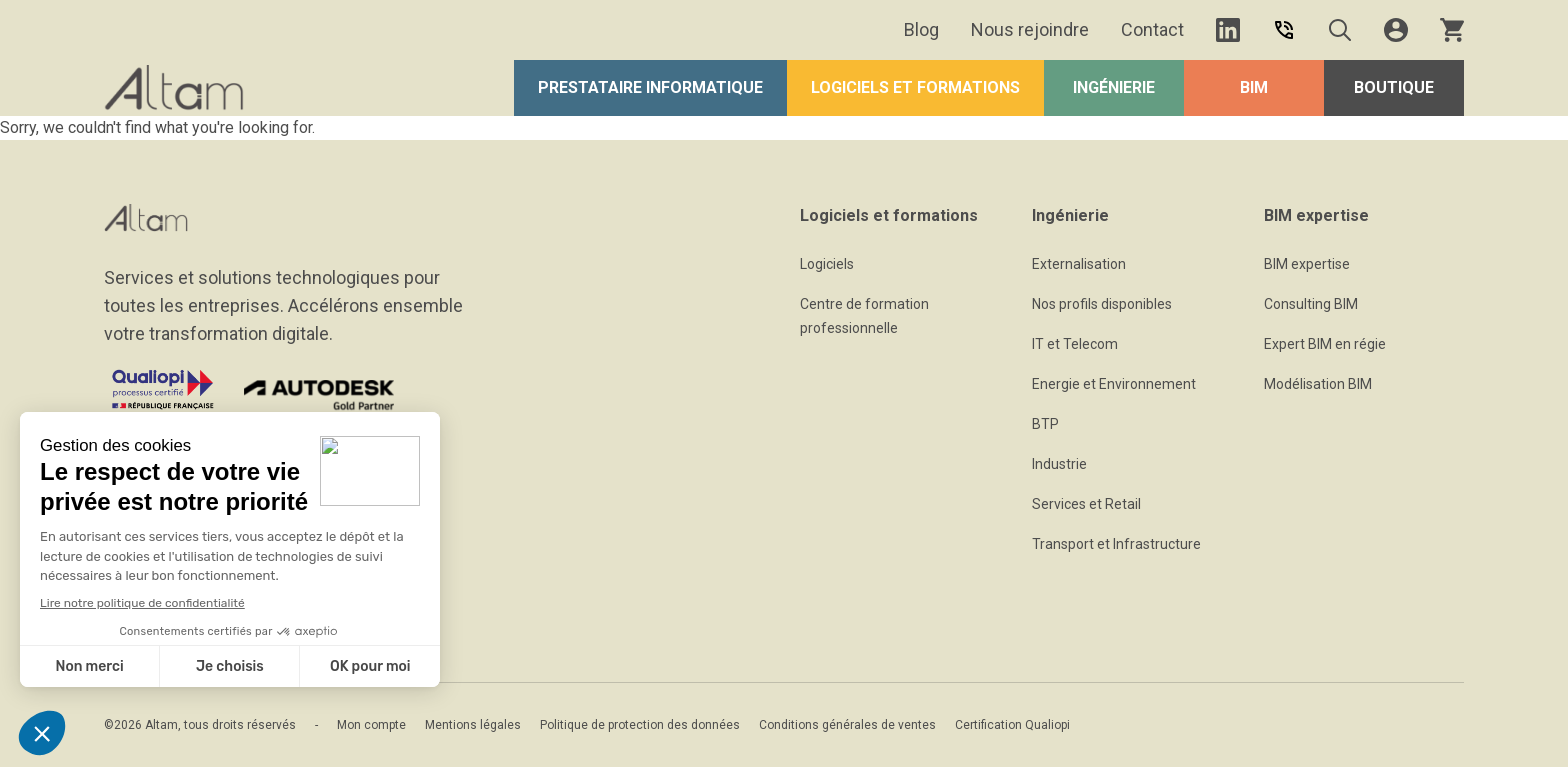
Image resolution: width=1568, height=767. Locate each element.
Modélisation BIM (1318, 384)
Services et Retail (1086, 504)
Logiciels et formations (915, 87)
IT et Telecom (1075, 344)
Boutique (1394, 87)
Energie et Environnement (1114, 384)
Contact (1152, 29)
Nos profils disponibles (1102, 304)
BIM (1254, 87)
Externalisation (1079, 264)
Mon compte (371, 725)
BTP (1045, 424)
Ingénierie (1114, 87)
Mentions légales (473, 725)
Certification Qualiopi (1012, 725)
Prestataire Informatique (650, 87)
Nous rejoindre (1030, 29)
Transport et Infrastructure (1116, 544)
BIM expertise (1307, 264)
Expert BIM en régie (1325, 344)
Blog (921, 29)
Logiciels (827, 264)
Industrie (1059, 464)
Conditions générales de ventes (847, 725)
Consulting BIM (1311, 304)
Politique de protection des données (640, 725)
